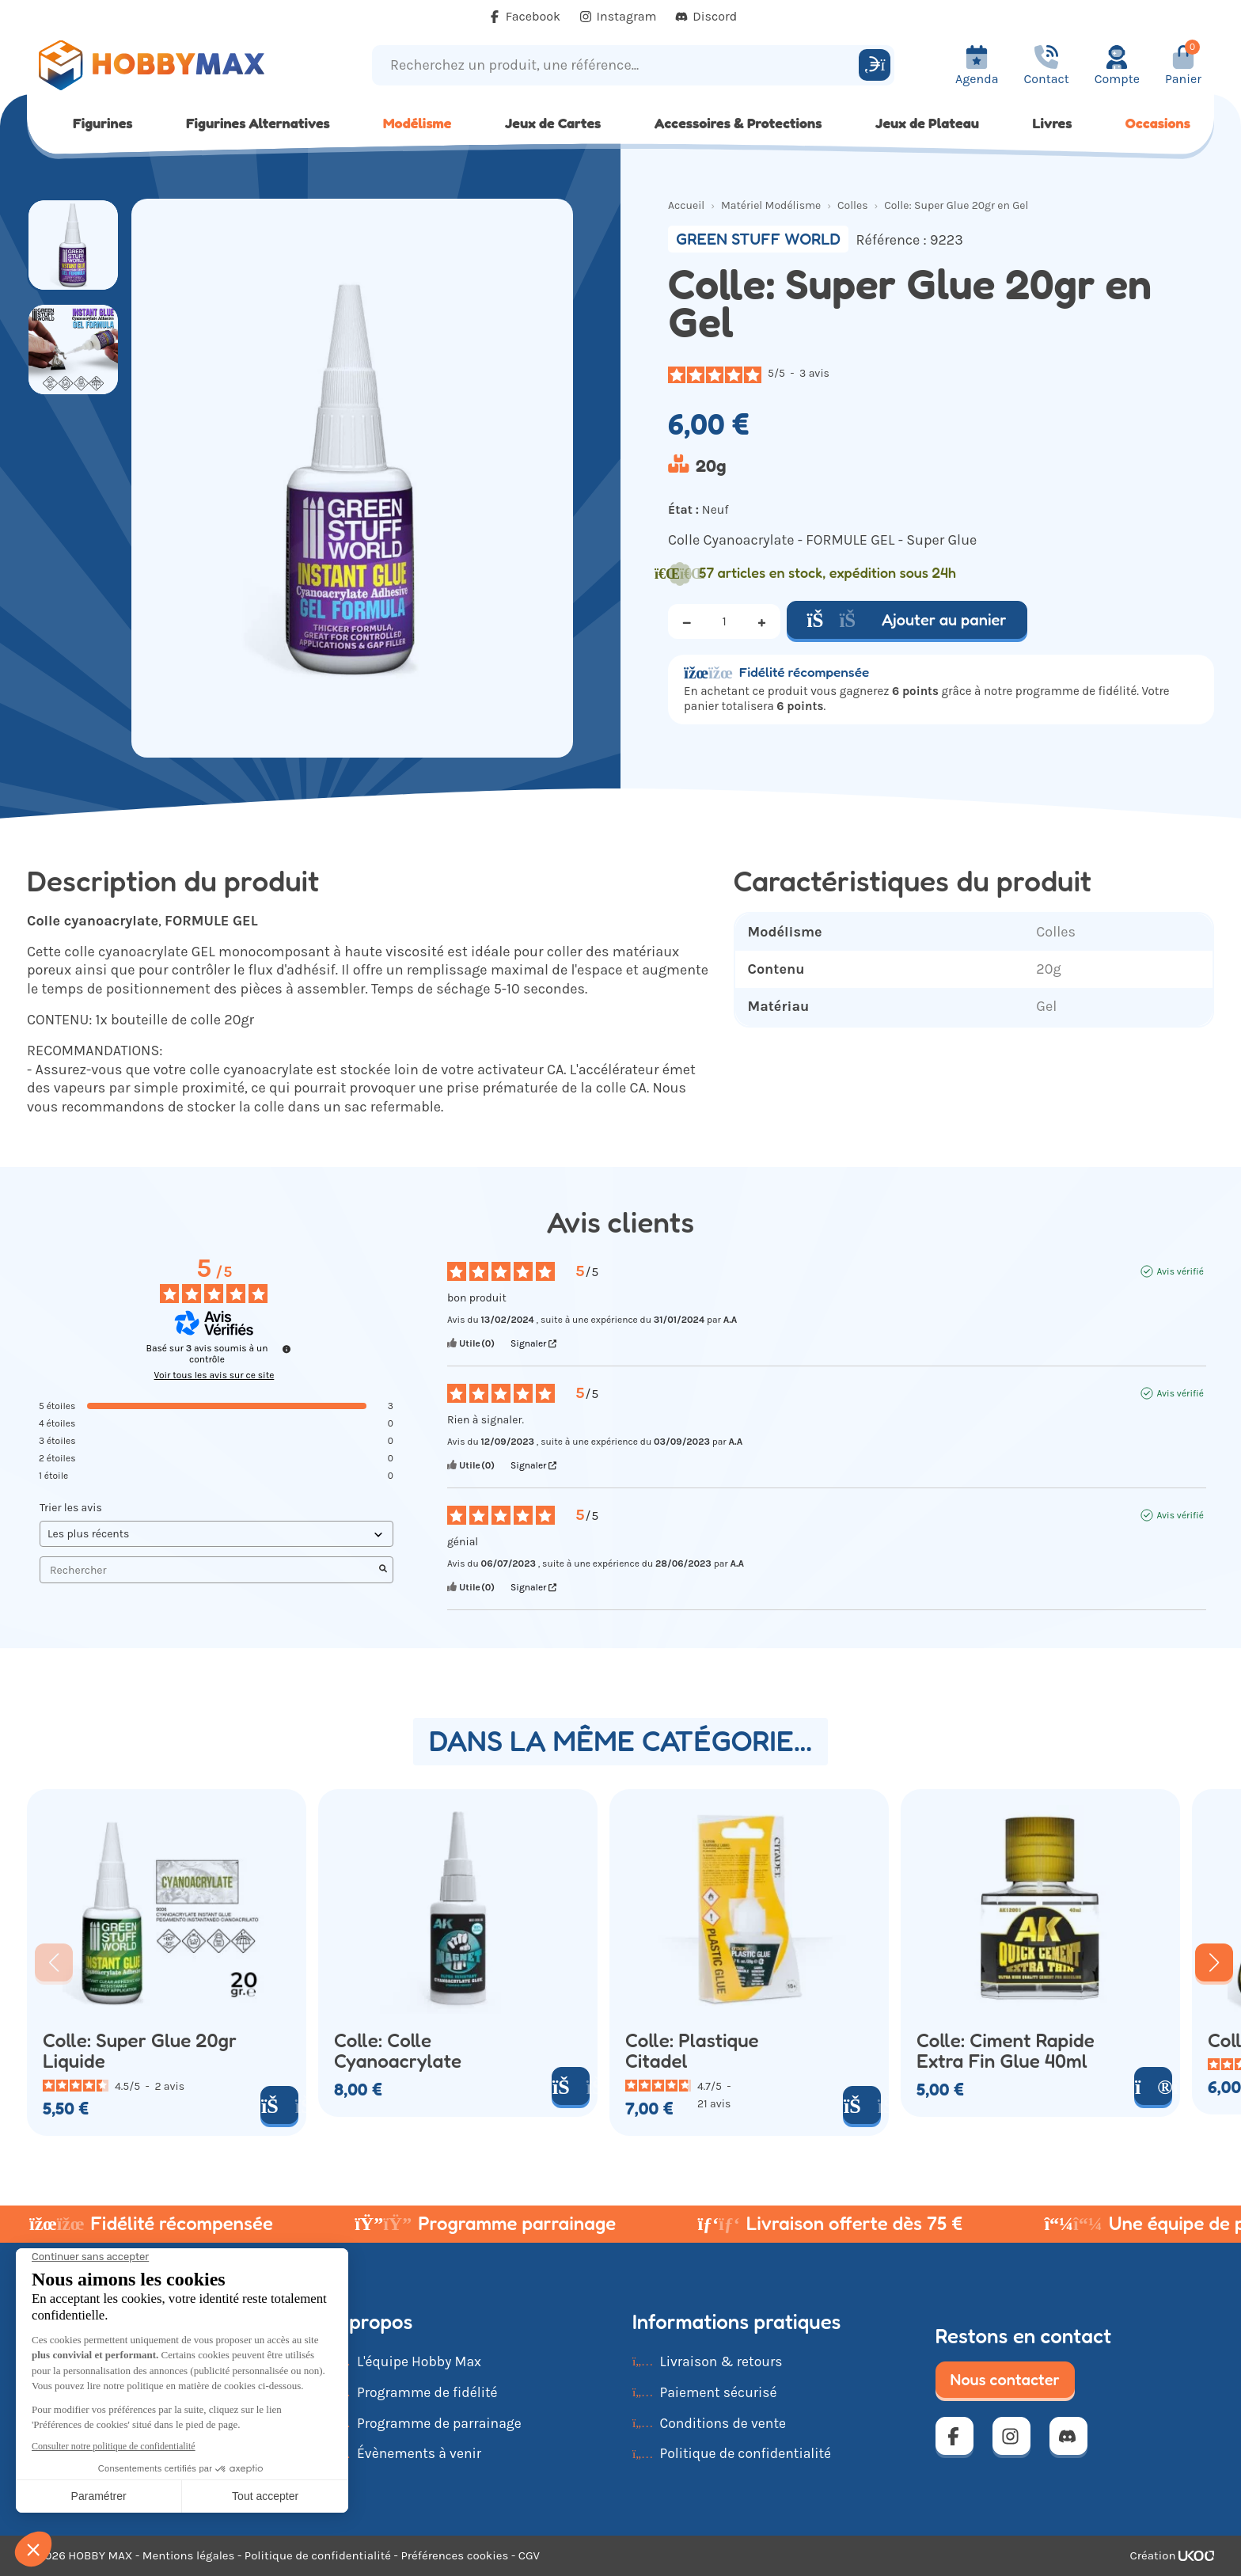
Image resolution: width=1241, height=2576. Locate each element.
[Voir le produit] (1153, 2086)
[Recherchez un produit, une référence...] (618, 65)
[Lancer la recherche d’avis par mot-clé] (383, 1570)
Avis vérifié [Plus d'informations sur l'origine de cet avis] (1179, 1271)
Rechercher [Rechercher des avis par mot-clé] (208, 1570)
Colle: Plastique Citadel (692, 2051)
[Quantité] (724, 621)
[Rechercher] (874, 65)
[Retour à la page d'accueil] (175, 65)
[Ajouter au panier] (279, 2105)
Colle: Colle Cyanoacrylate (397, 2051)
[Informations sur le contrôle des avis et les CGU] (286, 1349)
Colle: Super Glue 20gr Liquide (140, 2051)
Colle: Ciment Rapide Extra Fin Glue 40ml (1006, 2051)
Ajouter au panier (907, 619)
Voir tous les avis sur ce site (214, 1375)
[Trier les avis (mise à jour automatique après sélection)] (216, 1534)
